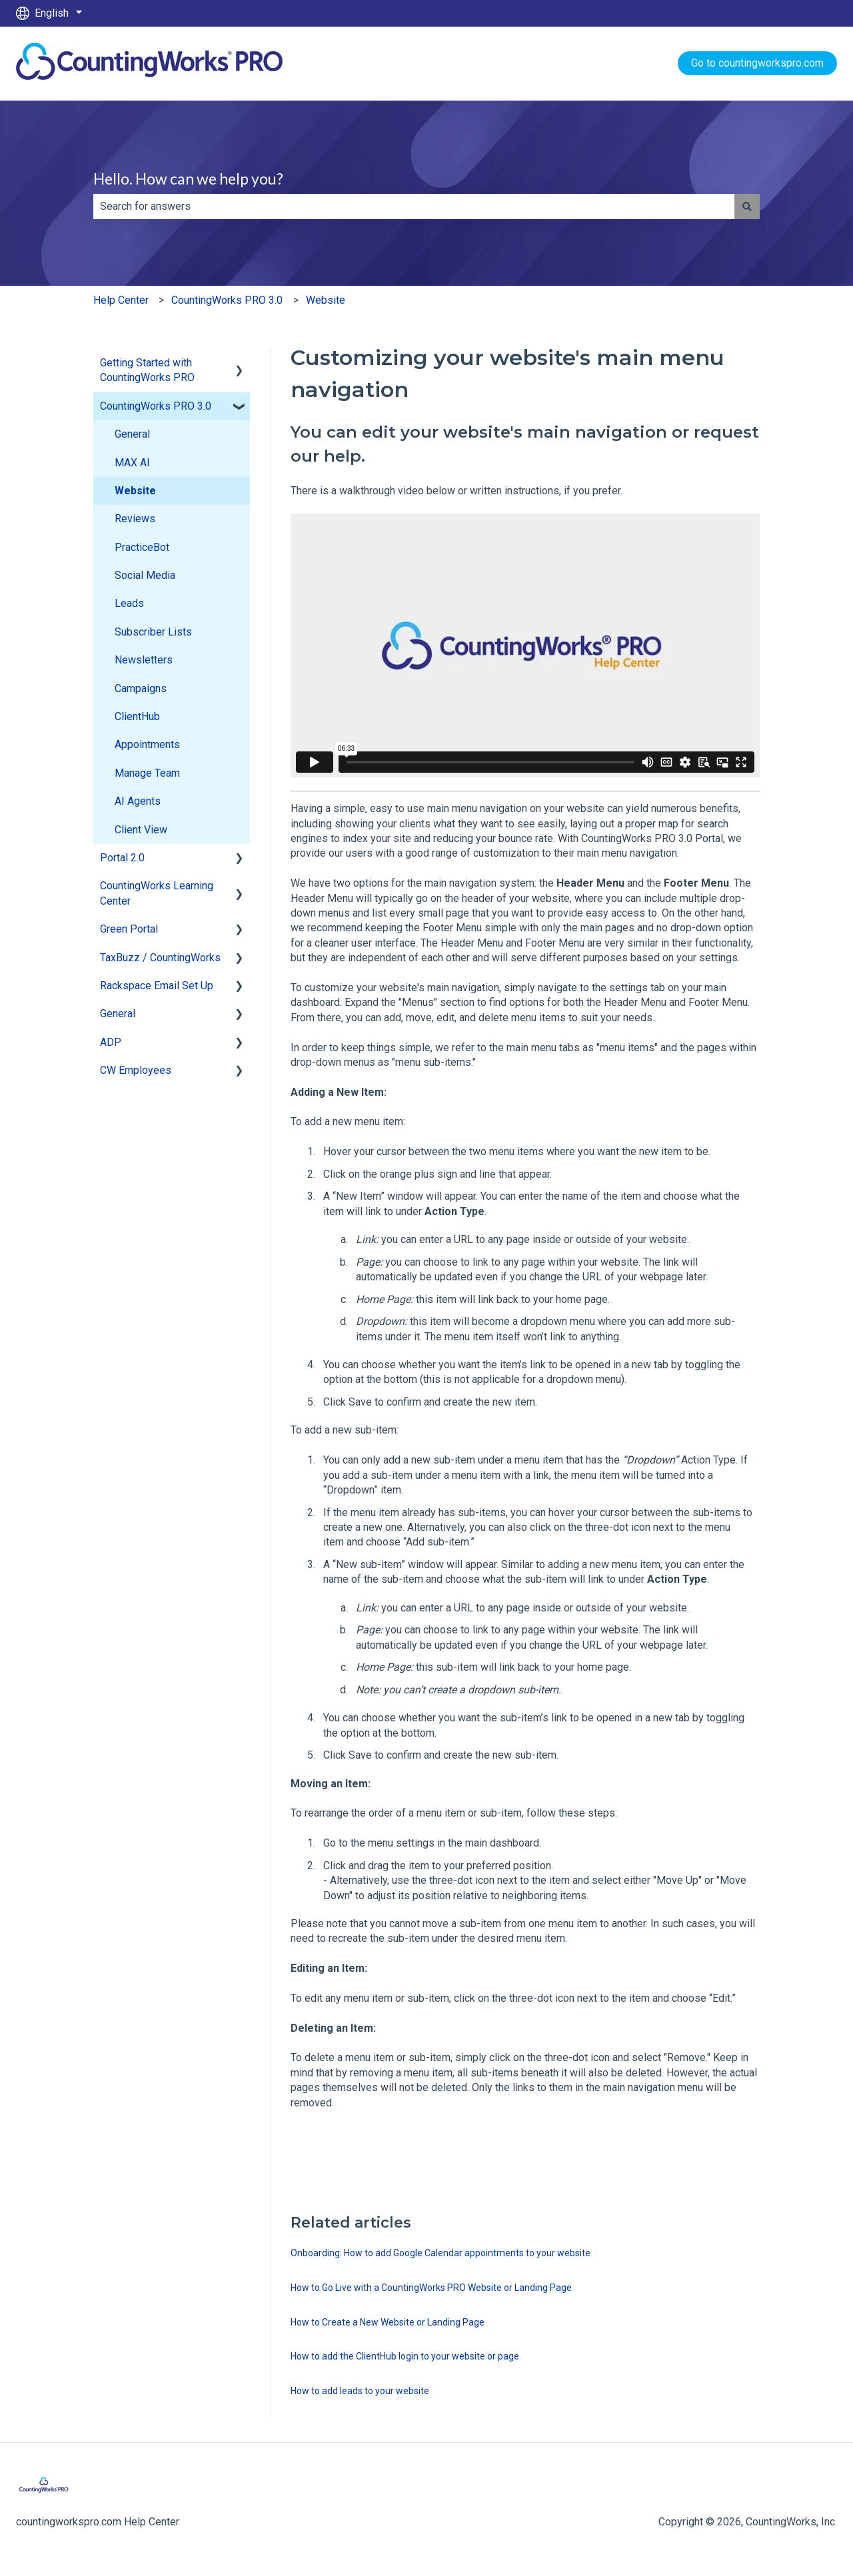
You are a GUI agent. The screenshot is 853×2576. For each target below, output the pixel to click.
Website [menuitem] (135, 490)
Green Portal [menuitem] (129, 929)
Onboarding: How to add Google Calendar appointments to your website (440, 2253)
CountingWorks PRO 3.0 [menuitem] (155, 406)
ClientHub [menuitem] (137, 716)
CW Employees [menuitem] (135, 1070)
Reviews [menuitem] (135, 518)
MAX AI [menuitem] (132, 462)
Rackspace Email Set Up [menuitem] (156, 985)
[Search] (747, 206)
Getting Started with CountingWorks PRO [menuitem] (147, 370)
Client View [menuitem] (141, 829)
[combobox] (413, 206)
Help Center (121, 300)
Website (325, 300)
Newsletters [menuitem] (144, 659)
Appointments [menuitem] (147, 744)
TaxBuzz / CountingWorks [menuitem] (160, 957)
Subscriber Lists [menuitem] (153, 632)
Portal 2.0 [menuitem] (122, 857)
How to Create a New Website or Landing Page (387, 2322)
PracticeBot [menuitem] (142, 547)
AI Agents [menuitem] (138, 801)
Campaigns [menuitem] (141, 688)
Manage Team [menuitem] (147, 773)
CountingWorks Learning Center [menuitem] (156, 893)
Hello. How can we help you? (188, 178)
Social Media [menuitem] (145, 575)
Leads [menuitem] (129, 603)
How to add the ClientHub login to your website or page (405, 2356)
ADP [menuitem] (110, 1042)
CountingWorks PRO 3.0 (227, 300)
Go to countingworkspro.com (757, 63)
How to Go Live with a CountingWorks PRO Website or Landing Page (431, 2287)
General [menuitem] (132, 434)
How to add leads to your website (360, 2390)
